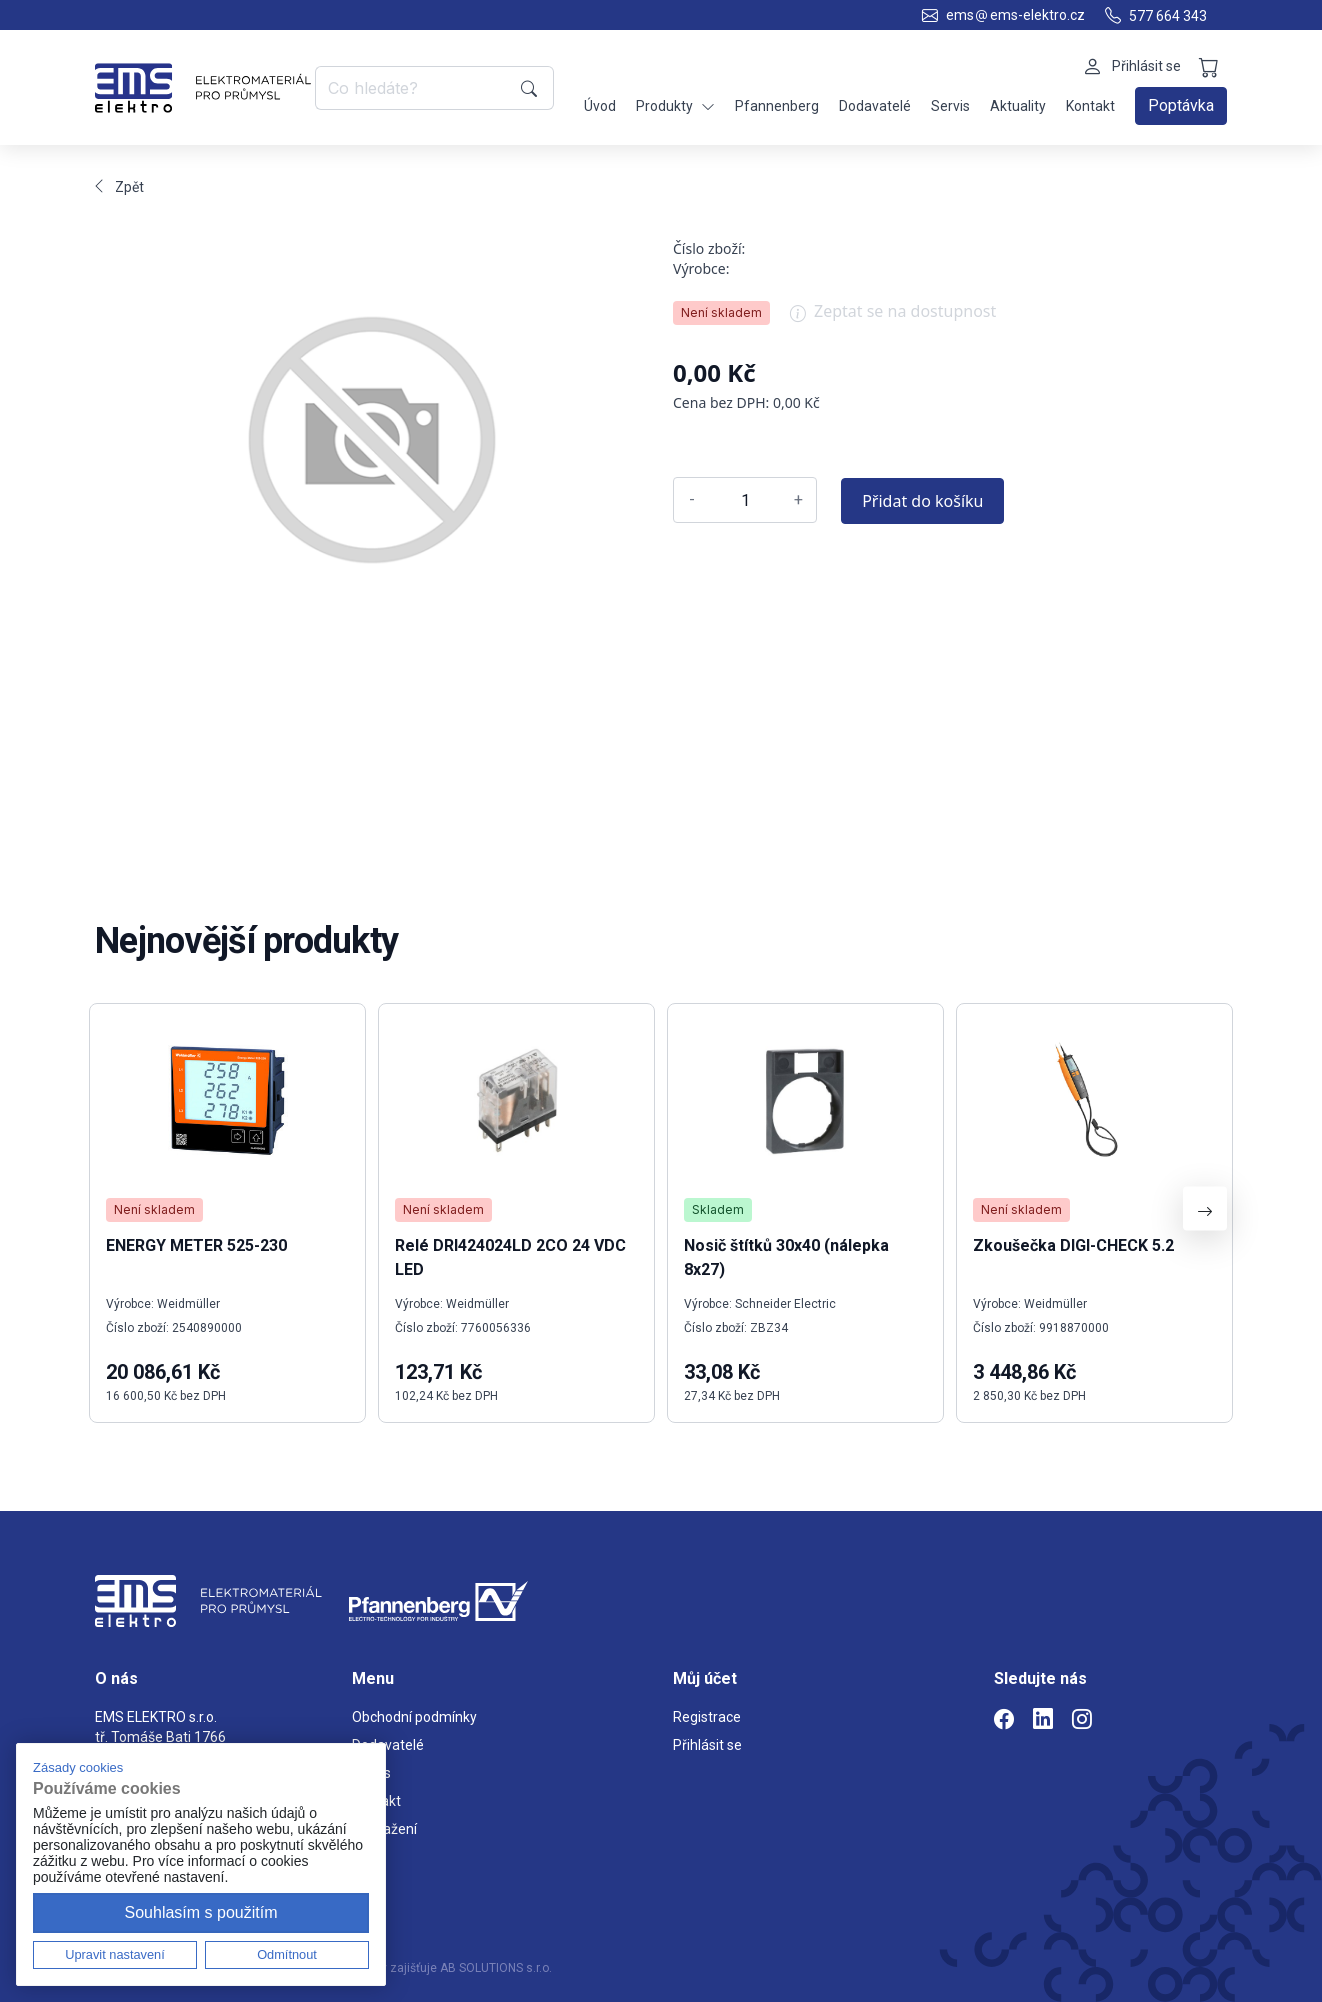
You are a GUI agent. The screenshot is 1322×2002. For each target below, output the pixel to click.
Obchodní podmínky (414, 1717)
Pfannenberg (777, 106)
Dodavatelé (875, 106)
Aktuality (1018, 106)
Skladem (718, 1209)
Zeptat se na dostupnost (893, 318)
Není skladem (721, 312)
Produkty (675, 106)
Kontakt (1090, 106)
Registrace (707, 1717)
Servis (950, 106)
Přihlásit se (707, 1745)
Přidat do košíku (922, 501)
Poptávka (1181, 105)
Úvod (600, 106)
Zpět (119, 187)
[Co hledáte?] (414, 88)
